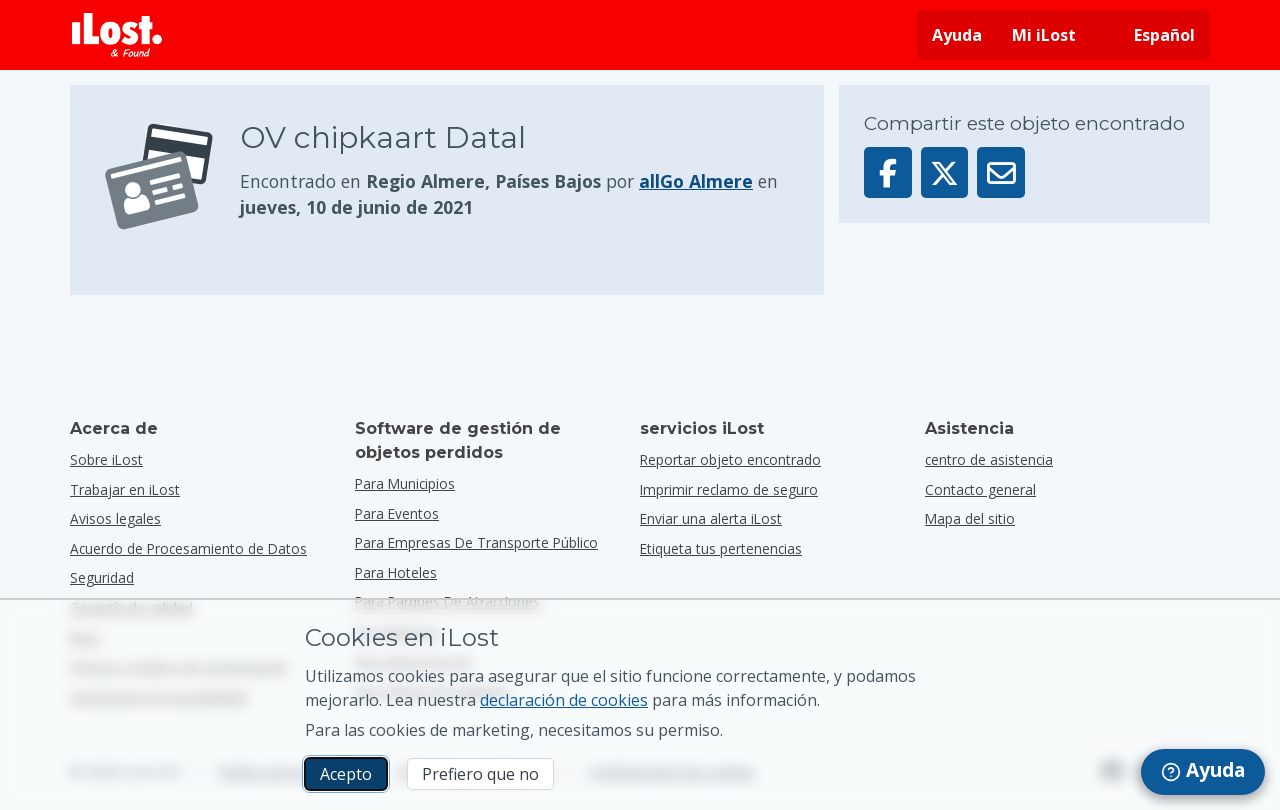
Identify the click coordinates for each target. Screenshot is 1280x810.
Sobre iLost (106, 459)
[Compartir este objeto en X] (945, 172)
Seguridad (102, 577)
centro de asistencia (989, 459)
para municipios (405, 483)
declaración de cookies (564, 700)
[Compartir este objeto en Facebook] (888, 172)
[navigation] (1203, 772)
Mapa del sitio (970, 518)
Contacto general (980, 489)
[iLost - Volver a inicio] (117, 35)
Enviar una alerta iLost (711, 518)
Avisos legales (115, 518)
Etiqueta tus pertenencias (721, 548)
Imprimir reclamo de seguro (729, 489)
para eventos (397, 513)
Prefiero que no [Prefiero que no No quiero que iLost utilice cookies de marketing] (480, 774)
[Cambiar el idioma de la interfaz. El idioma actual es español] (1150, 35)
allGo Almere (696, 181)
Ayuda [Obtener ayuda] (957, 35)
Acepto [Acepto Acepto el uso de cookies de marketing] (346, 774)
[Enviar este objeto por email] (1001, 172)
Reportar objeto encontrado (730, 459)
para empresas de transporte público (476, 542)
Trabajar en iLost (125, 489)
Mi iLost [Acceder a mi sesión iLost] (1044, 35)
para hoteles (396, 572)
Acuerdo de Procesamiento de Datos (188, 548)
